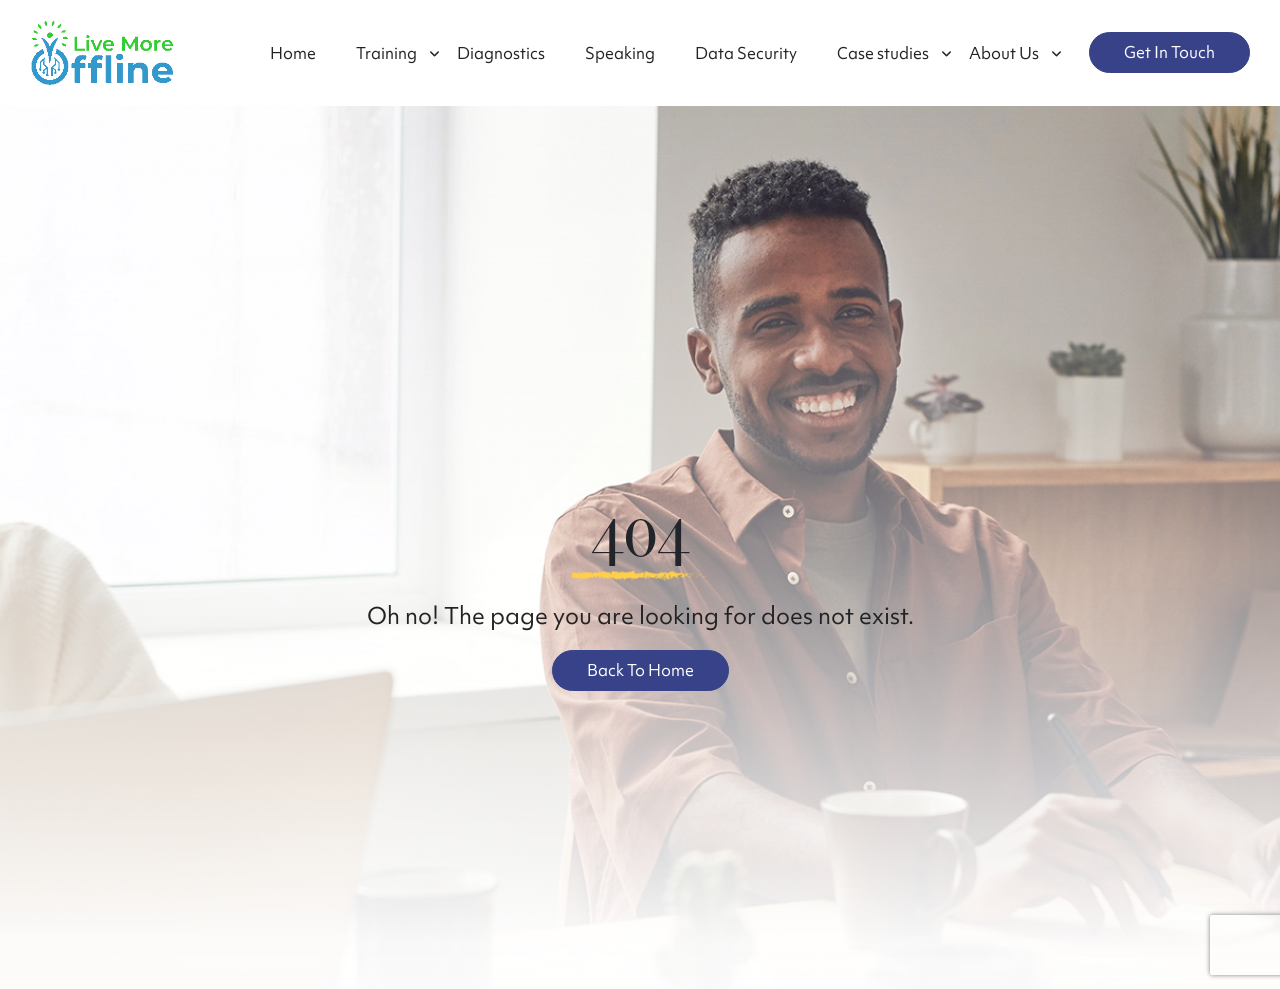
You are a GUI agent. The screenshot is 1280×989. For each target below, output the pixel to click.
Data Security (746, 53)
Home (293, 53)
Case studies (883, 53)
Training (386, 53)
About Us (1004, 53)
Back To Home (640, 670)
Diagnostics (501, 53)
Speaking (620, 53)
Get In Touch (1169, 52)
